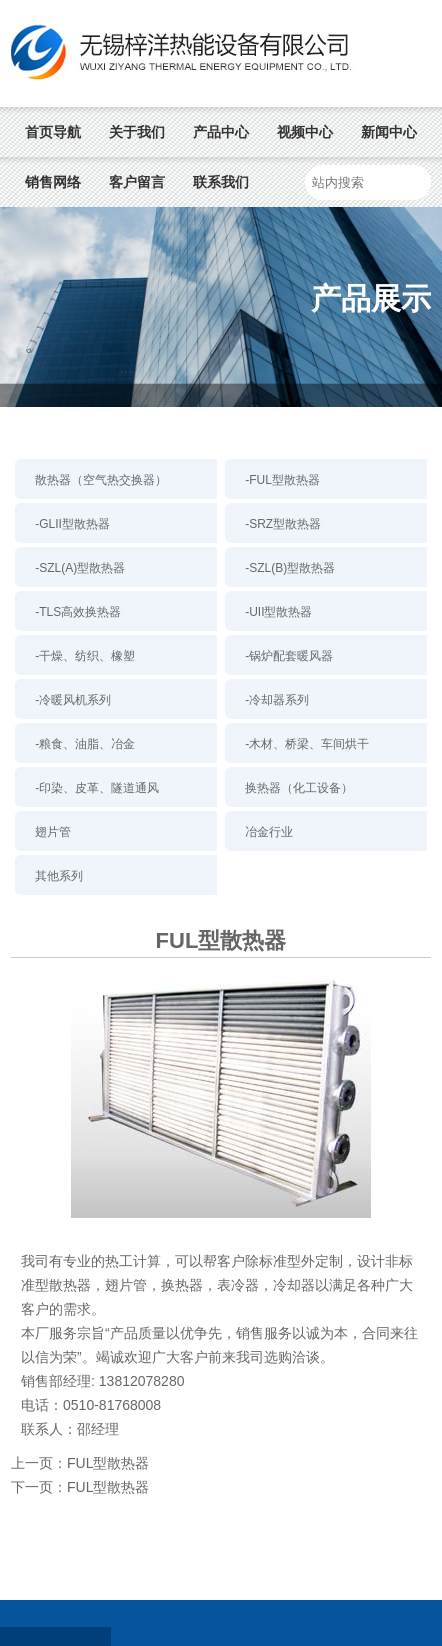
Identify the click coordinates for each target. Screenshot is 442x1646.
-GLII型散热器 (72, 524)
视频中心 (305, 132)
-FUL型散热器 (282, 480)
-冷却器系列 (277, 700)
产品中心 (221, 132)
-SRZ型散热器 (283, 524)
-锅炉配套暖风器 (289, 656)
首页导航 (53, 132)
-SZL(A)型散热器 (80, 568)
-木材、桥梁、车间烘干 (307, 744)
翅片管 (53, 832)
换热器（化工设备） (299, 788)
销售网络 (53, 182)
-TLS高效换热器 (78, 612)
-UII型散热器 (278, 612)
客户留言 (137, 182)
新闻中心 (389, 132)
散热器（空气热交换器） (101, 480)
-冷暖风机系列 (73, 700)
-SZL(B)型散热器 (290, 568)
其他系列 (59, 876)
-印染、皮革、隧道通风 (97, 788)
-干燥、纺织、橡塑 (85, 656)
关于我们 (137, 132)
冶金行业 (269, 832)
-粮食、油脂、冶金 (85, 744)
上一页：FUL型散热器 (80, 1463)
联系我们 (221, 182)
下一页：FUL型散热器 (80, 1487)
